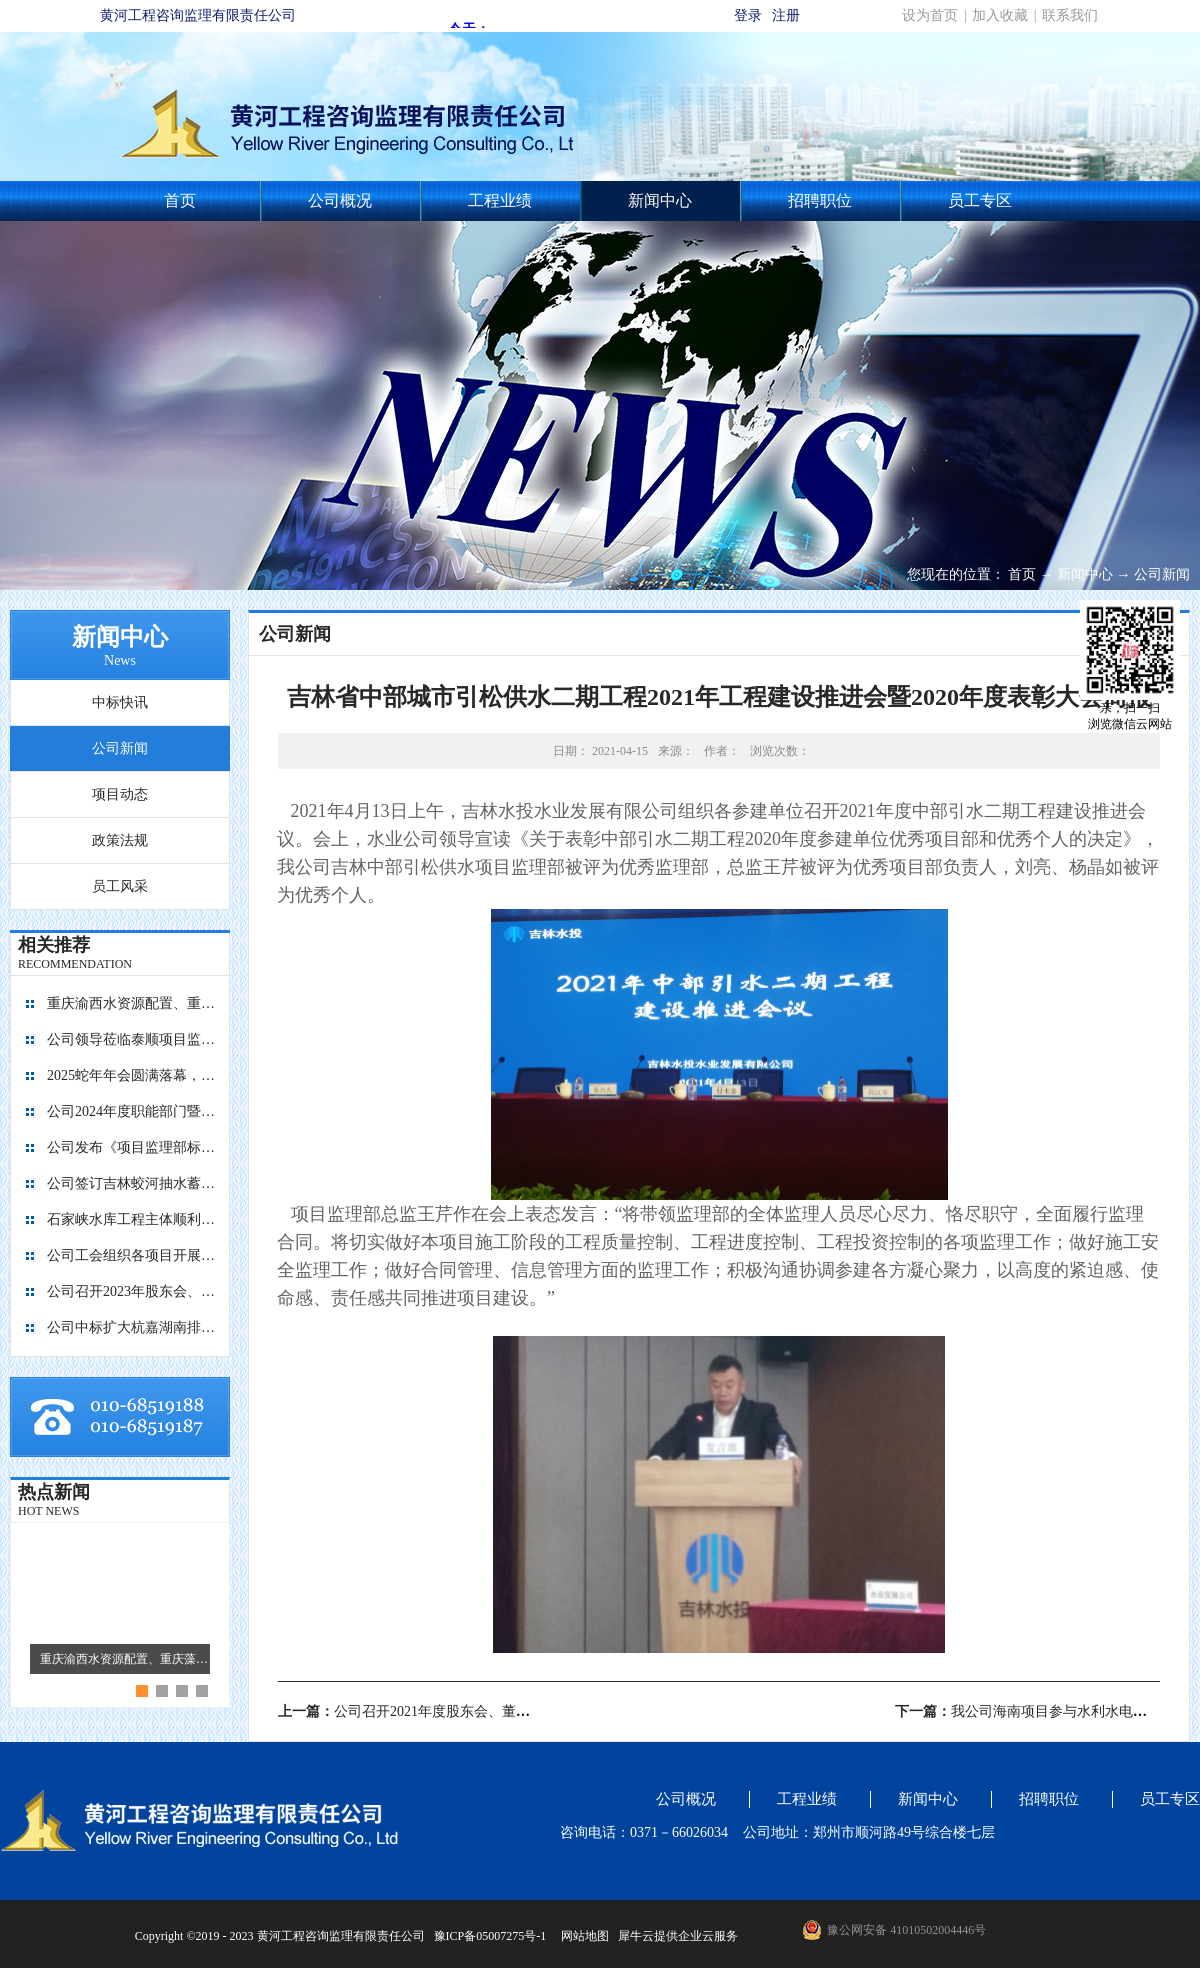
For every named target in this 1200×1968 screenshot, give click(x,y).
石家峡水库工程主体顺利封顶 (132, 1219)
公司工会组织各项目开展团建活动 (132, 1255)
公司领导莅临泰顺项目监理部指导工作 (132, 1039)
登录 (748, 15)
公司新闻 (1162, 574)
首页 (180, 200)
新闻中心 (1085, 574)
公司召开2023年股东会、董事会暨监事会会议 (132, 1291)
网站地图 (582, 1936)
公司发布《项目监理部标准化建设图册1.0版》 (132, 1147)
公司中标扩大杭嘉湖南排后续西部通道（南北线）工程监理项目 (132, 1327)
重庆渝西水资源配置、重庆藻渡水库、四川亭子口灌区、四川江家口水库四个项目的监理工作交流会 (132, 1003)
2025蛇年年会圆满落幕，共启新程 (132, 1075)
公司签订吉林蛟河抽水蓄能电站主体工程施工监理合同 (132, 1183)
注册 (786, 15)
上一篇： (453, 1711)
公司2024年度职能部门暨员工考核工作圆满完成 (132, 1111)
